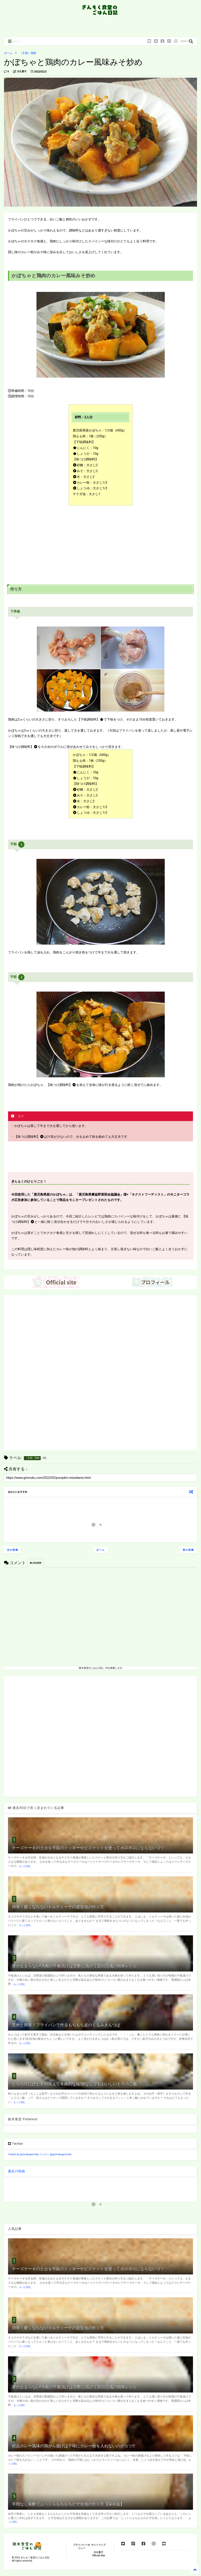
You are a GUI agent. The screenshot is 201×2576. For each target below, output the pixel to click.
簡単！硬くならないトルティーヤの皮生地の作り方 (58, 1906)
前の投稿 (188, 1549)
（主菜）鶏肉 (27, 53)
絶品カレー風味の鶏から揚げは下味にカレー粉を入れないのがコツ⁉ (73, 2445)
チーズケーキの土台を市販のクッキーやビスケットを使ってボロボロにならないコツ (88, 1847)
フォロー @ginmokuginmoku (56, 2154)
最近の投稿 (16, 2171)
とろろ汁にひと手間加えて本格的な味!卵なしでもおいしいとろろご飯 (74, 2084)
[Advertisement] (100, 26)
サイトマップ (98, 2544)
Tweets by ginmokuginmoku (23, 2154)
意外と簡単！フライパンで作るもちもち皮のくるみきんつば (66, 2024)
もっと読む (25, 1866)
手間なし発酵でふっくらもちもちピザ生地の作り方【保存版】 (68, 2504)
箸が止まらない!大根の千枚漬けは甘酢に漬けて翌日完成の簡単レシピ (74, 1965)
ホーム (8, 53)
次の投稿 (12, 1549)
